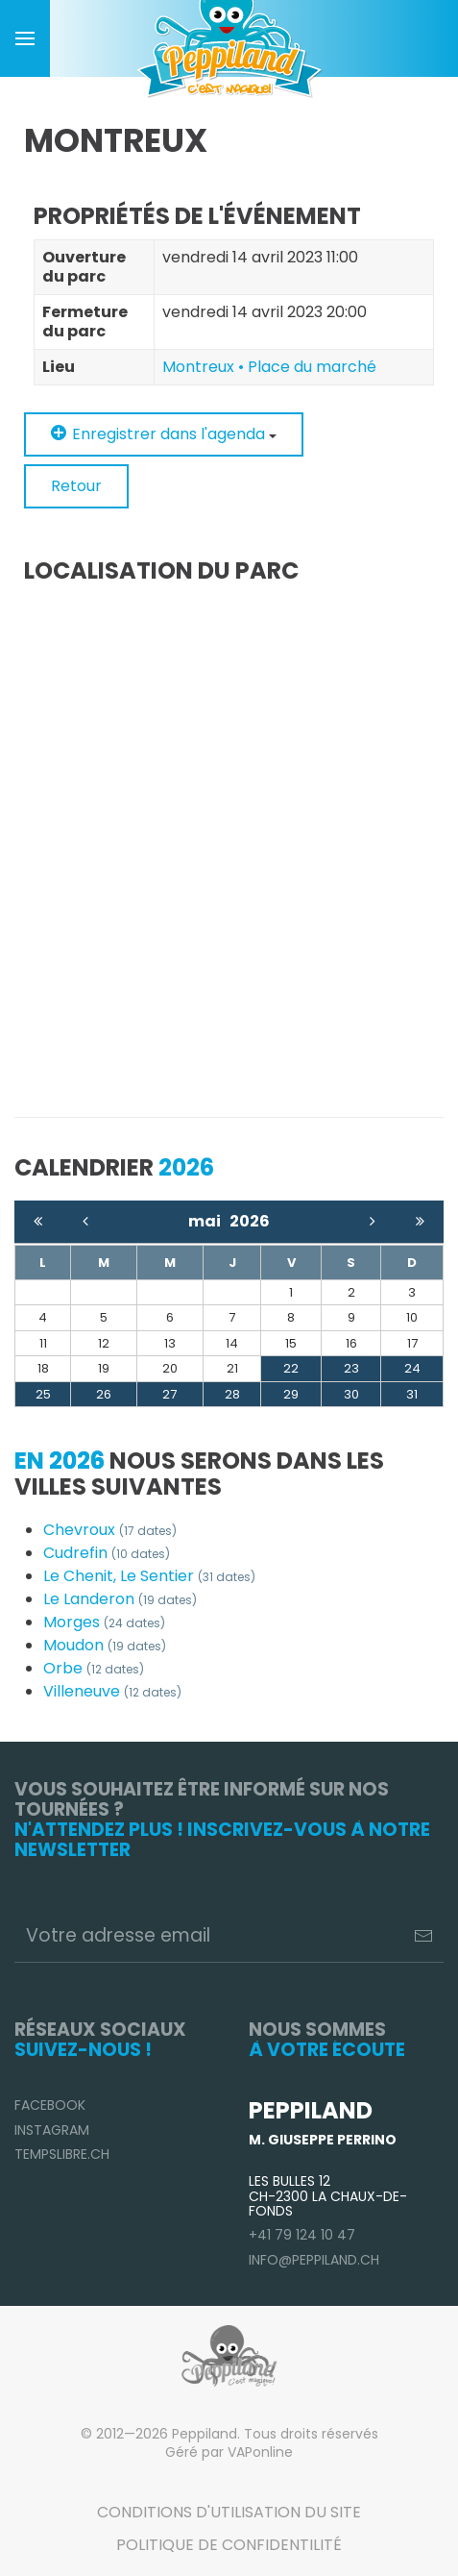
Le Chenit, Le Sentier (149, 1576)
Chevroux (110, 1530)
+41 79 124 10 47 (302, 2234)
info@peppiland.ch (314, 2259)
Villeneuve (112, 1691)
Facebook (49, 2105)
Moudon (104, 1645)
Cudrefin (106, 1553)
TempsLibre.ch (61, 2154)
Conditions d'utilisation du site (229, 2512)
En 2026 (59, 1460)
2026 (249, 1221)
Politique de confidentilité (229, 2545)
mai (208, 1221)
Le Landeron (120, 1599)
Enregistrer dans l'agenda (164, 434)
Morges (104, 1622)
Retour (76, 486)
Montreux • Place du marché (269, 367)
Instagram (51, 2130)
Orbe (93, 1668)
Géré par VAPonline (229, 2452)
